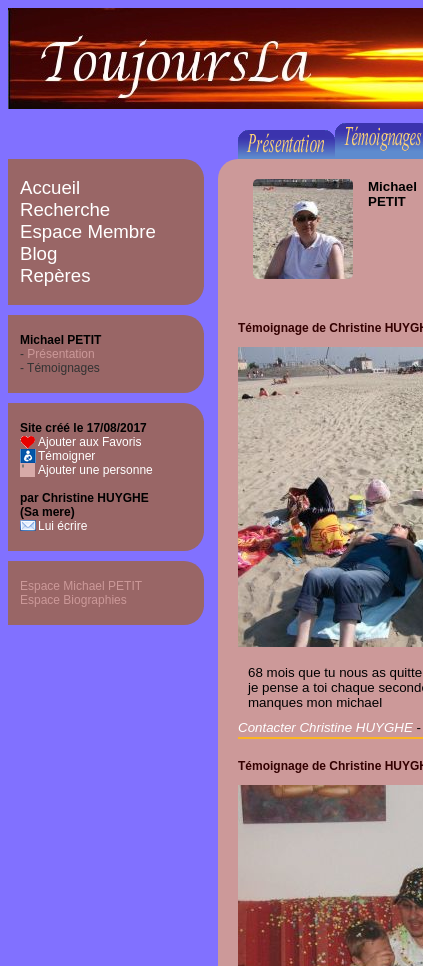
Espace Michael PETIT (81, 586)
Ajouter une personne (95, 470)
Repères (55, 275)
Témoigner (66, 456)
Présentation (60, 354)
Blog (38, 253)
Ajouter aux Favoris (89, 442)
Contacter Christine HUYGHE (325, 727)
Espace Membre (88, 231)
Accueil (50, 187)
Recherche (65, 209)
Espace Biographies (73, 600)
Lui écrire (62, 526)
